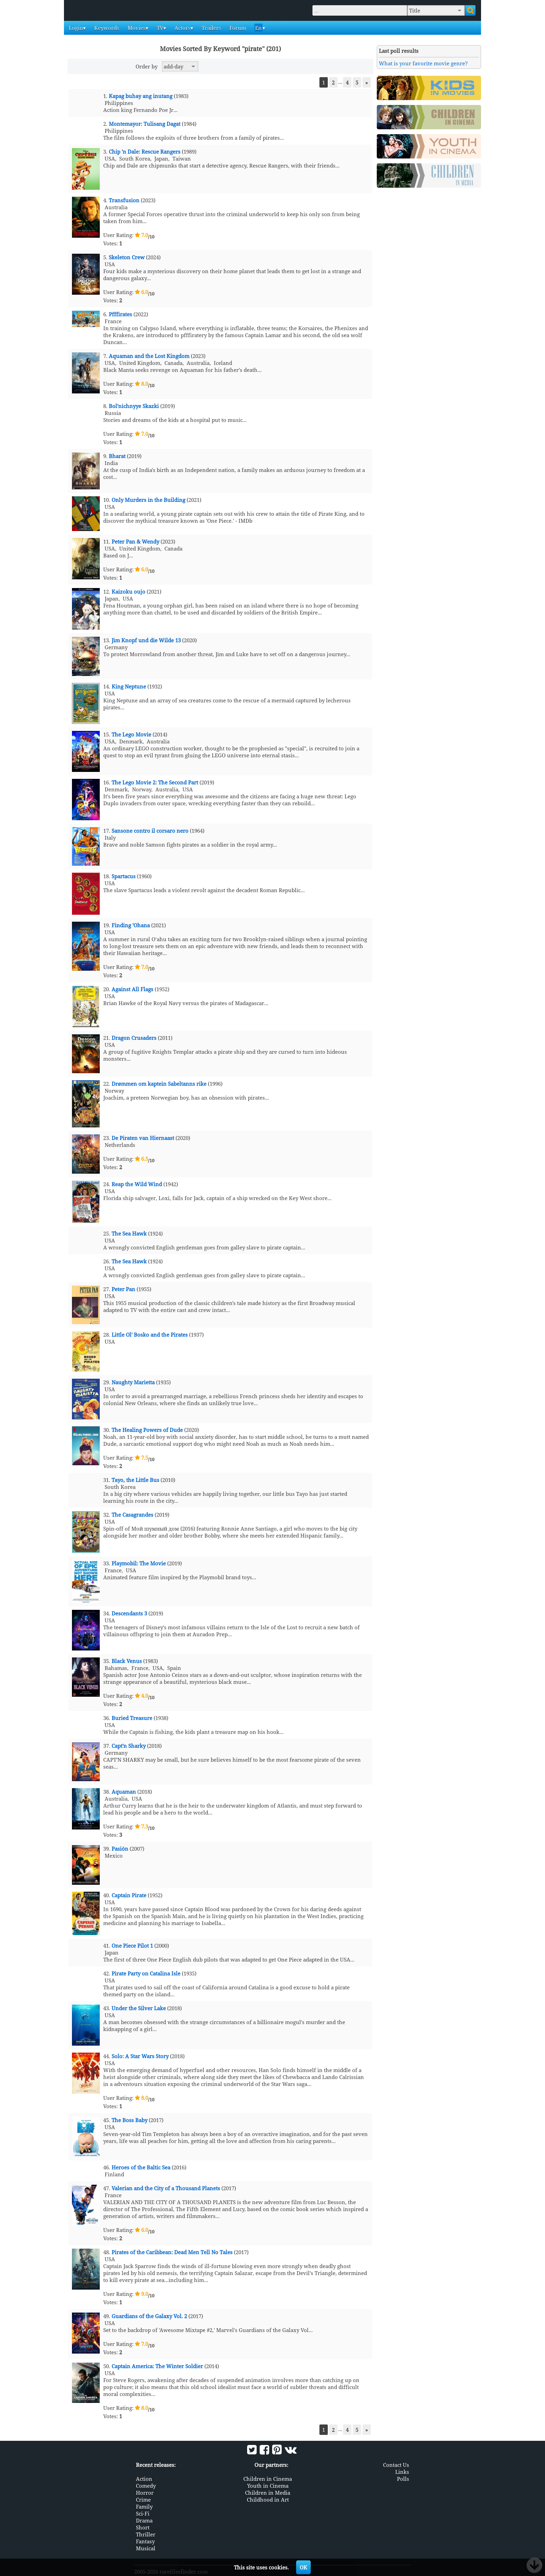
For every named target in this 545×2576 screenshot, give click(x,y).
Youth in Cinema (267, 2485)
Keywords (106, 27)
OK (303, 2567)
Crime (143, 2499)
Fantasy (145, 2540)
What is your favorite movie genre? (423, 63)
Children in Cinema (267, 2478)
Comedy (146, 2485)
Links (402, 2471)
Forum (237, 27)
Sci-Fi (142, 2513)
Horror (145, 2492)
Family (144, 2506)
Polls (403, 2478)
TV (159, 27)
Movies (136, 27)
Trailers (210, 27)
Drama (144, 2520)
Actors (181, 27)
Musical (145, 2547)
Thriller (145, 2533)
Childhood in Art (268, 2499)
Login (75, 27)
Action (144, 2478)
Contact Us (396, 2464)
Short (142, 2527)
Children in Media (267, 2492)
